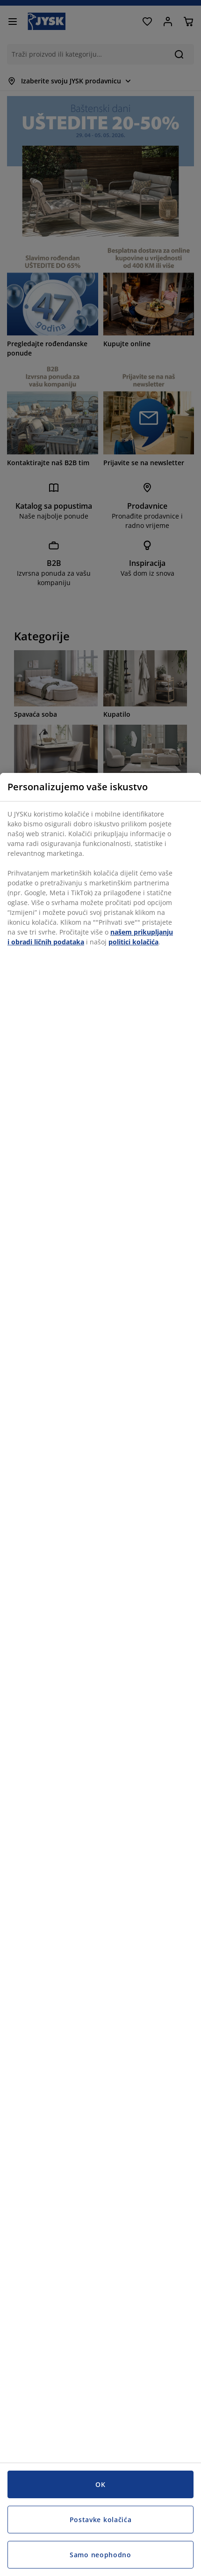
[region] (100, 1674)
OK (100, 2484)
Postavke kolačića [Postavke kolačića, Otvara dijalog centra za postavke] (101, 2519)
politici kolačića (133, 941)
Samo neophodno (100, 2554)
